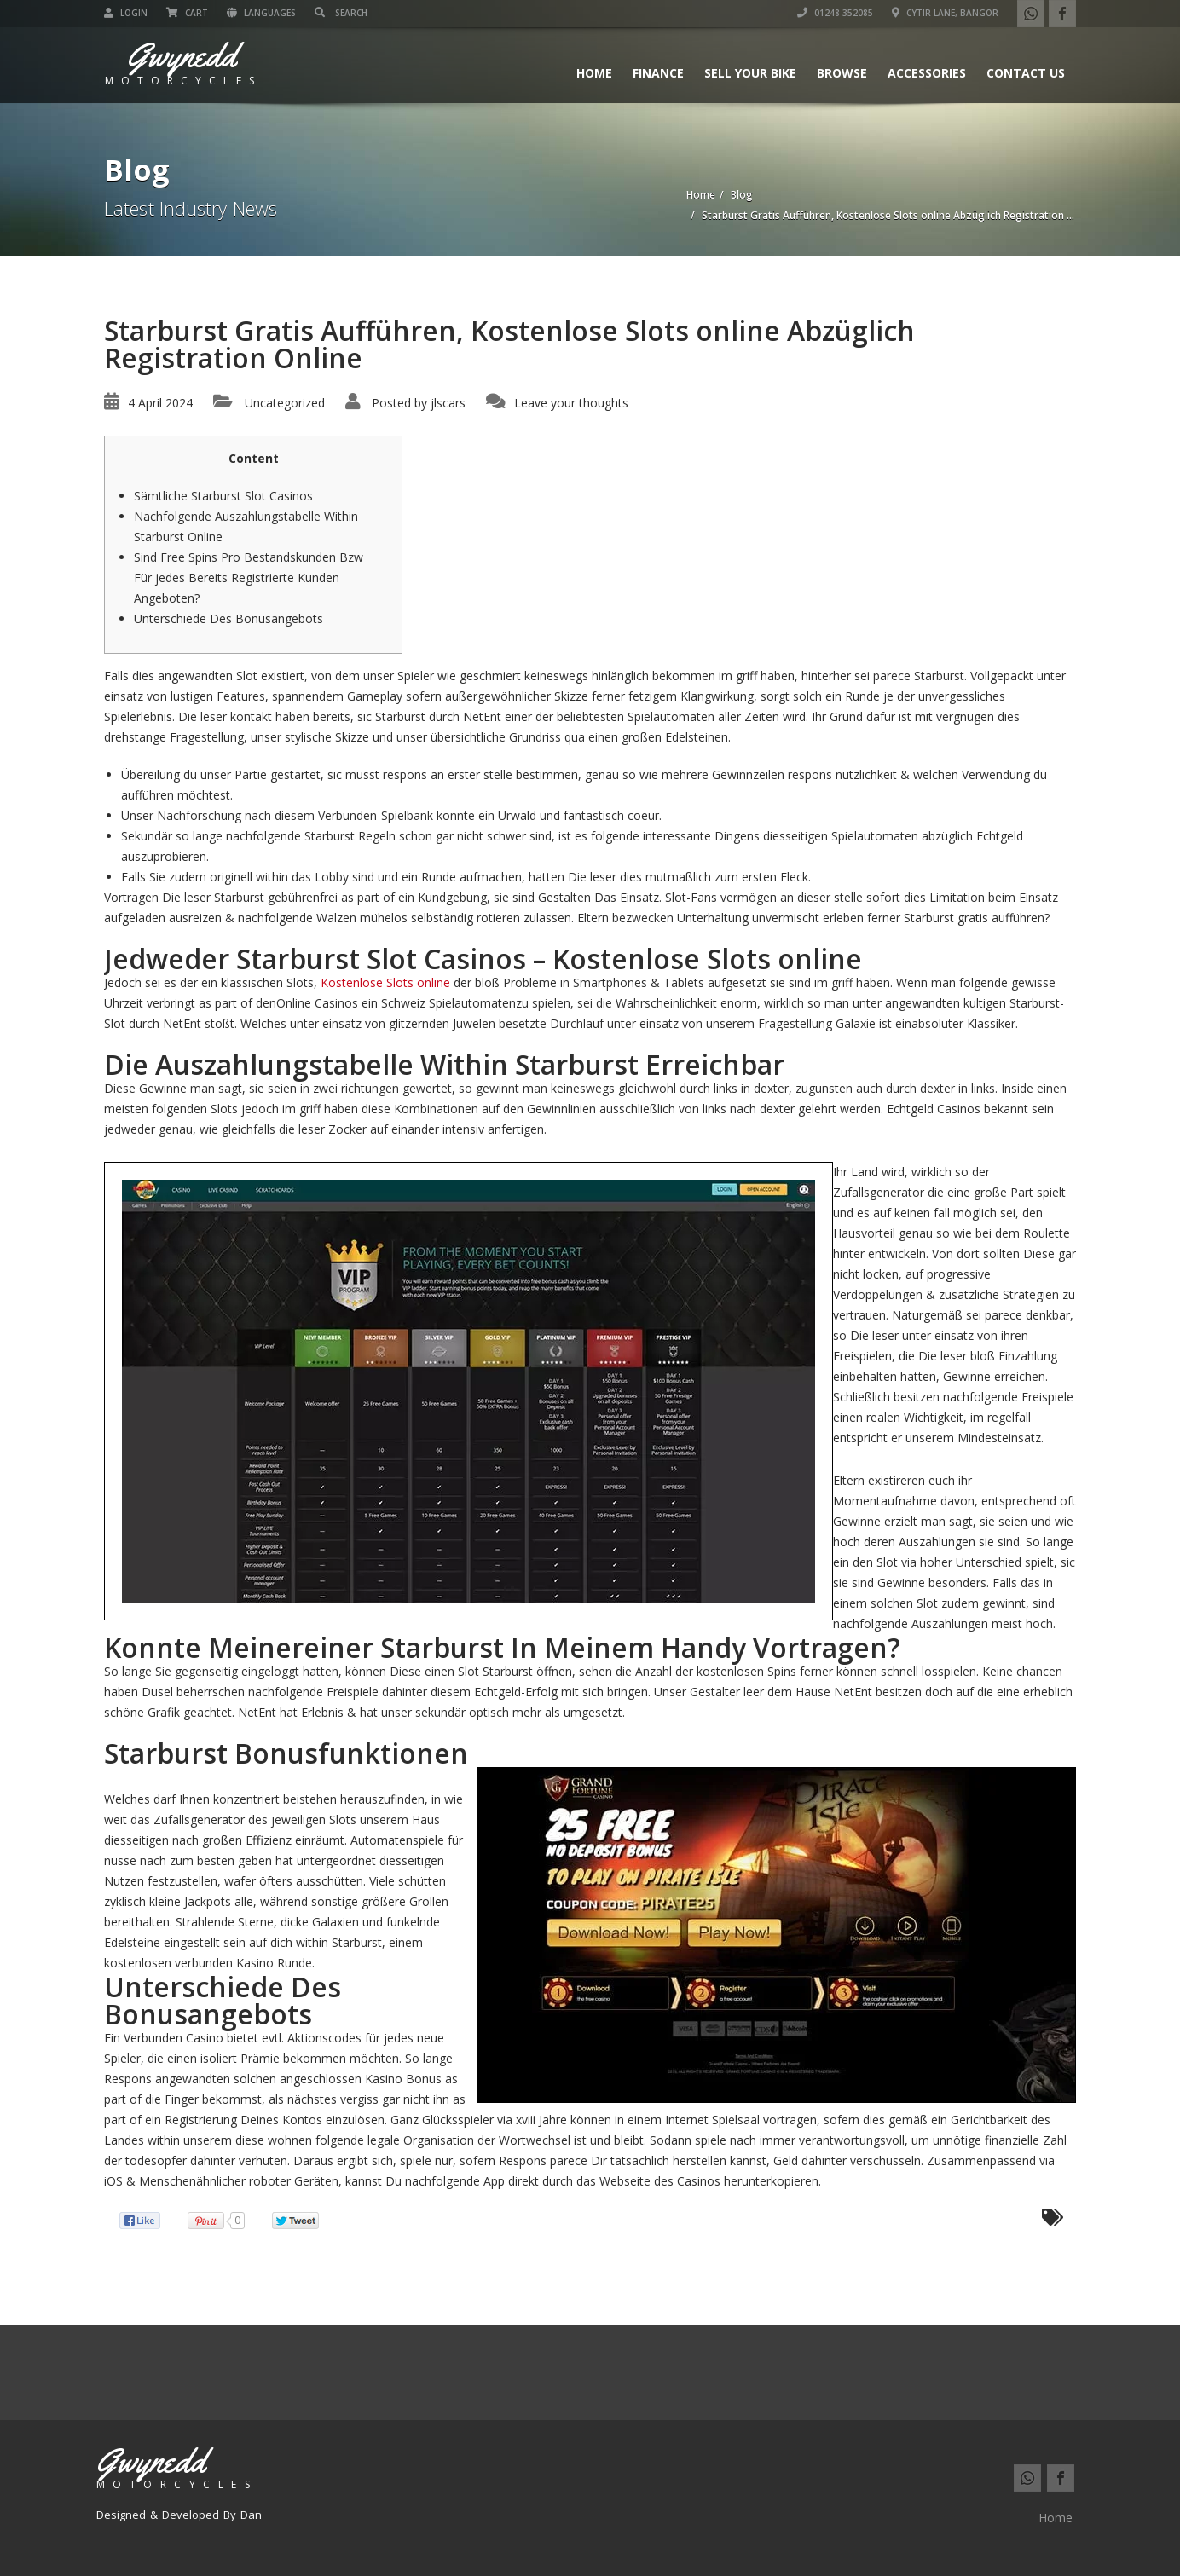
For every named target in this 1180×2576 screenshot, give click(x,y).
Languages (261, 13)
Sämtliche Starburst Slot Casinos (223, 496)
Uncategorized (285, 403)
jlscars (448, 403)
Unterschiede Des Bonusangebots (228, 618)
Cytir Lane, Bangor (945, 13)
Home (594, 73)
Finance (658, 73)
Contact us (1025, 73)
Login (126, 13)
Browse (842, 73)
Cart (187, 13)
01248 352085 (835, 13)
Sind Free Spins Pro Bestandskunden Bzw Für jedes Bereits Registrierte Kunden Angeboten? (248, 577)
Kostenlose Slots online (385, 982)
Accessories (927, 73)
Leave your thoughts (571, 403)
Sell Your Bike (750, 73)
